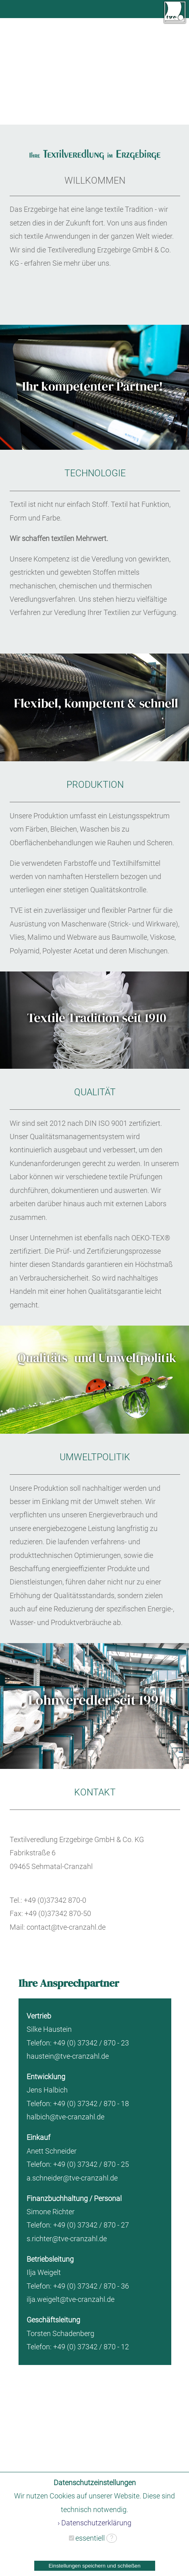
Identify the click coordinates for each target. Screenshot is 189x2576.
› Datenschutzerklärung (94, 2523)
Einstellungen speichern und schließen (94, 2566)
